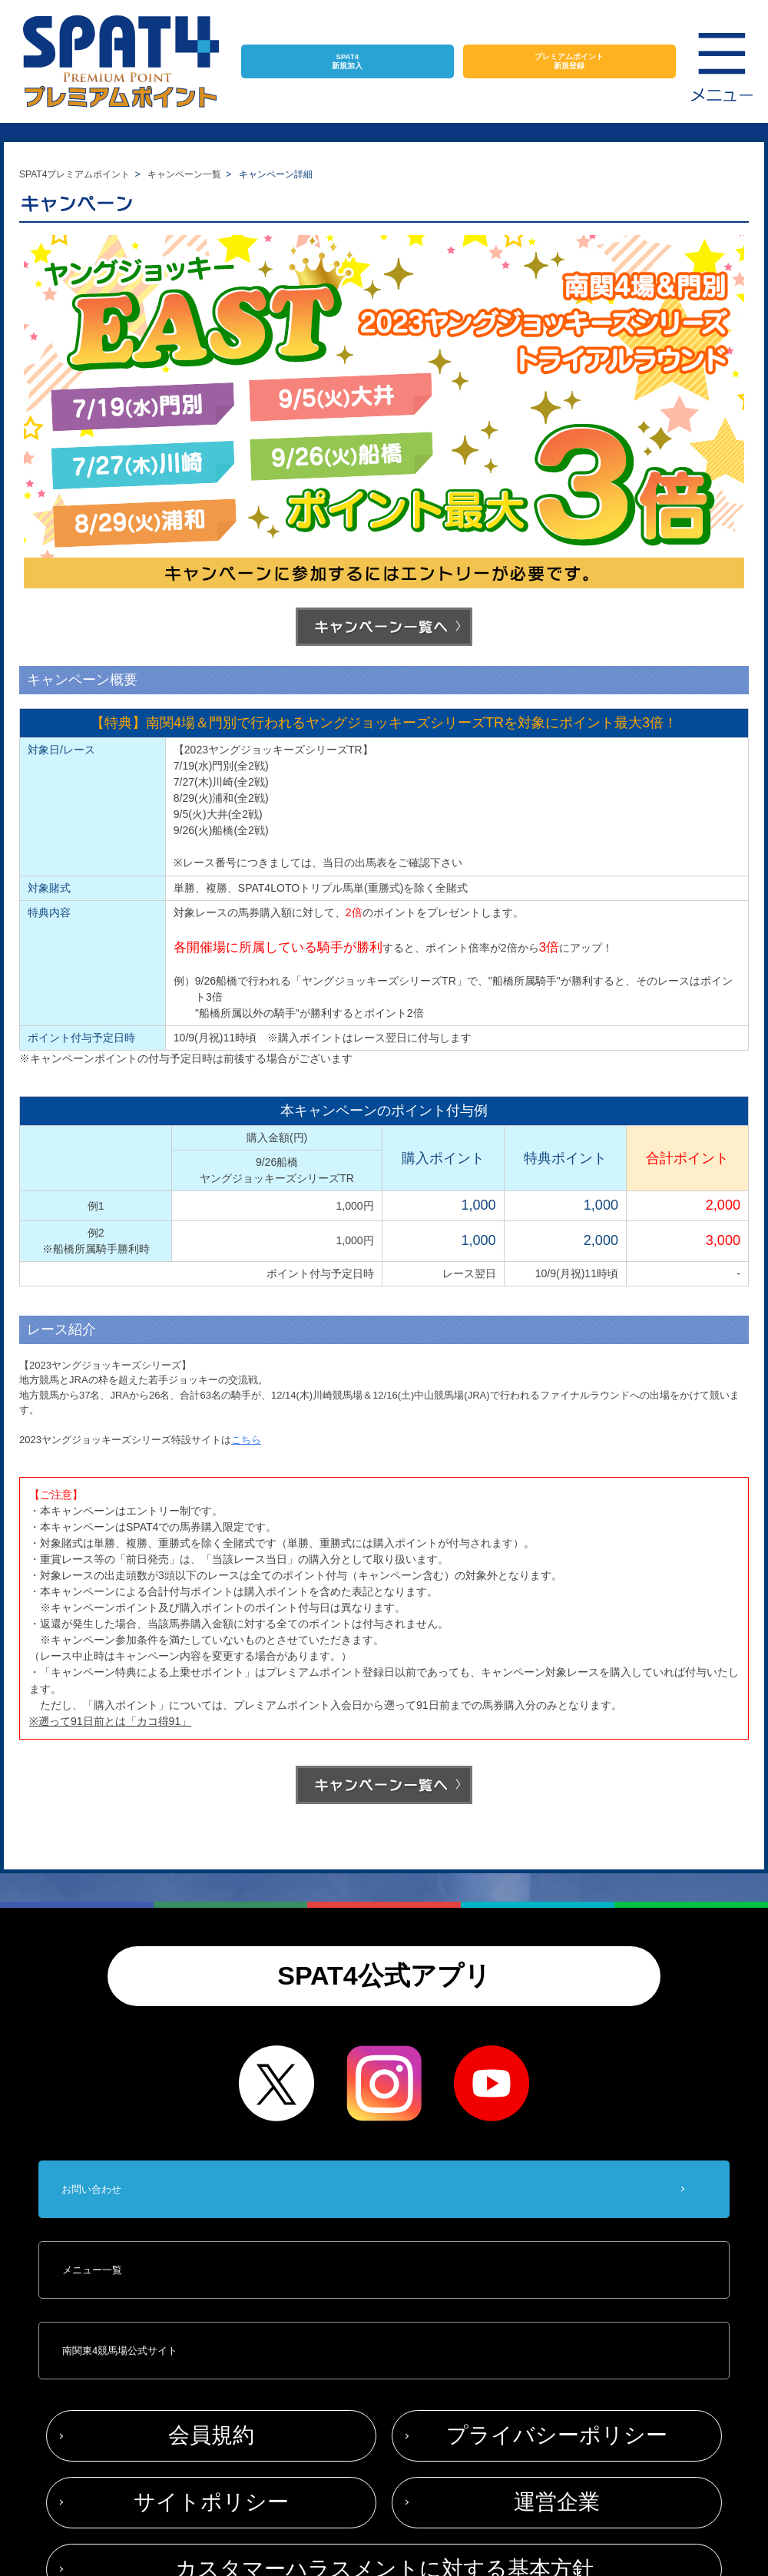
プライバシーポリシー (556, 2435)
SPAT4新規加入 (347, 61)
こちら (246, 1439)
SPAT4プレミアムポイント (74, 174)
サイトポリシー (211, 2502)
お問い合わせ (91, 2189)
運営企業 (557, 2502)
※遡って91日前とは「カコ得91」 (110, 1721)
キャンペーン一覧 (184, 174)
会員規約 (211, 2435)
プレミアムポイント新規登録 (569, 61)
